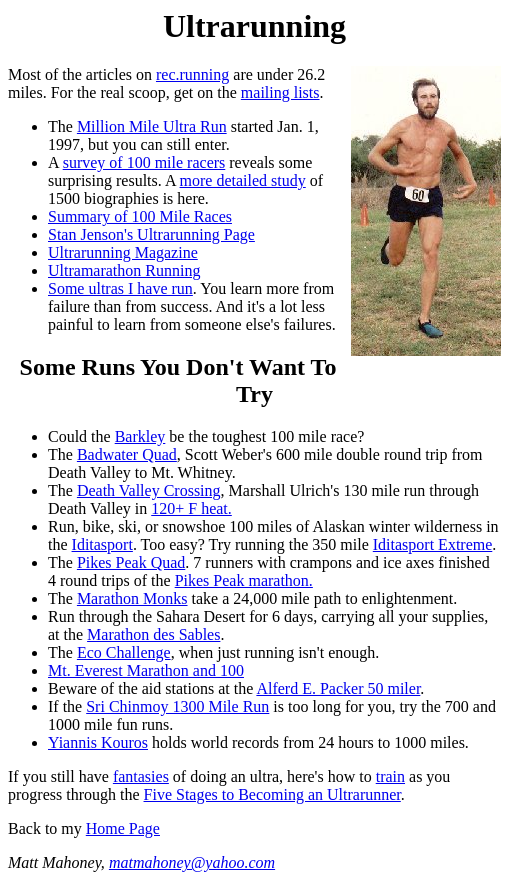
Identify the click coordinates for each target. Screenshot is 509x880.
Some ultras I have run (120, 288)
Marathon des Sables (153, 634)
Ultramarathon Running (124, 270)
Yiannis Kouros (98, 742)
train (390, 776)
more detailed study (243, 180)
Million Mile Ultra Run (152, 126)
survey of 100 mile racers (144, 162)
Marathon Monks (132, 598)
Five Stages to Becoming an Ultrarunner (272, 794)
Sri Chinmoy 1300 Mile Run (177, 706)
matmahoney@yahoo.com (192, 862)
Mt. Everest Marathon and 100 (146, 670)
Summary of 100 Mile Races (140, 216)
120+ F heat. (191, 508)
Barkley (140, 436)
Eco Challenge (124, 652)
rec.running (192, 74)
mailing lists (280, 92)
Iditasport (102, 544)
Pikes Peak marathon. (244, 580)
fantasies (141, 776)
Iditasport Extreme (433, 544)
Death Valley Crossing (149, 490)
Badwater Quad (127, 454)
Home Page (123, 828)
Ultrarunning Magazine (123, 252)
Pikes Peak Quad (131, 562)
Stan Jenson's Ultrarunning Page (151, 234)
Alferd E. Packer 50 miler (338, 688)
